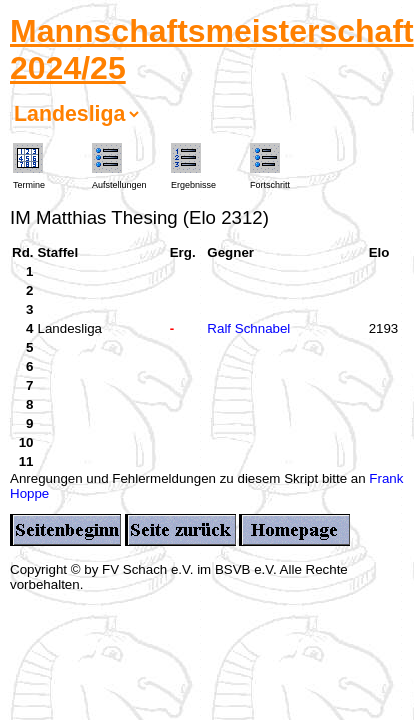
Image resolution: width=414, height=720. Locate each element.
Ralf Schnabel (248, 328)
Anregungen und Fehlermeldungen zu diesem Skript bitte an (189, 478)
